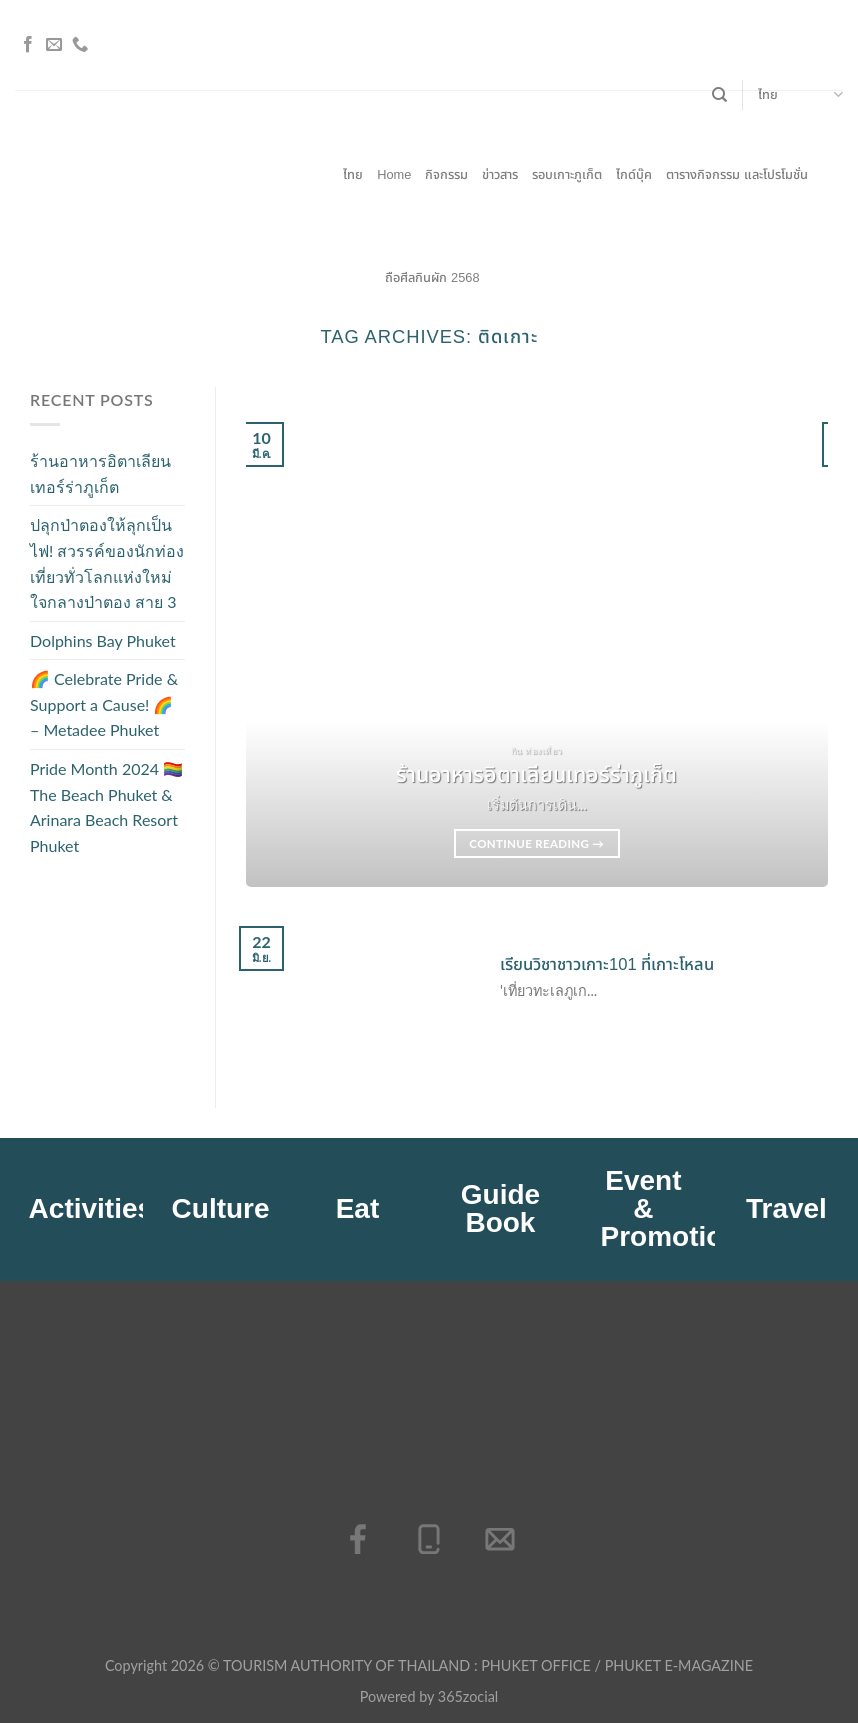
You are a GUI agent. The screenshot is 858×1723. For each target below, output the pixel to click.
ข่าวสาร (500, 174)
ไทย (800, 95)
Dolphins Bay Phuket (103, 640)
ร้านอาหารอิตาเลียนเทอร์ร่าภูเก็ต (100, 473)
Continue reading (536, 844)
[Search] (719, 95)
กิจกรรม (446, 174)
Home (394, 174)
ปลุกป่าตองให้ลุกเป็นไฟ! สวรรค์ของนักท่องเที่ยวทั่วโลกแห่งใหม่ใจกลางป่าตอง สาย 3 (107, 564)
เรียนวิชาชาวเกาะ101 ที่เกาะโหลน (607, 964)
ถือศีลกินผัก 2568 (432, 277)
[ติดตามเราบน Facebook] (28, 45)
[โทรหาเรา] (80, 45)
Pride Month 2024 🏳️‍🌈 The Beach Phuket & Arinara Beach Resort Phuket (106, 807)
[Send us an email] (54, 45)
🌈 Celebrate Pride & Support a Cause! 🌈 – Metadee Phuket (104, 705)
